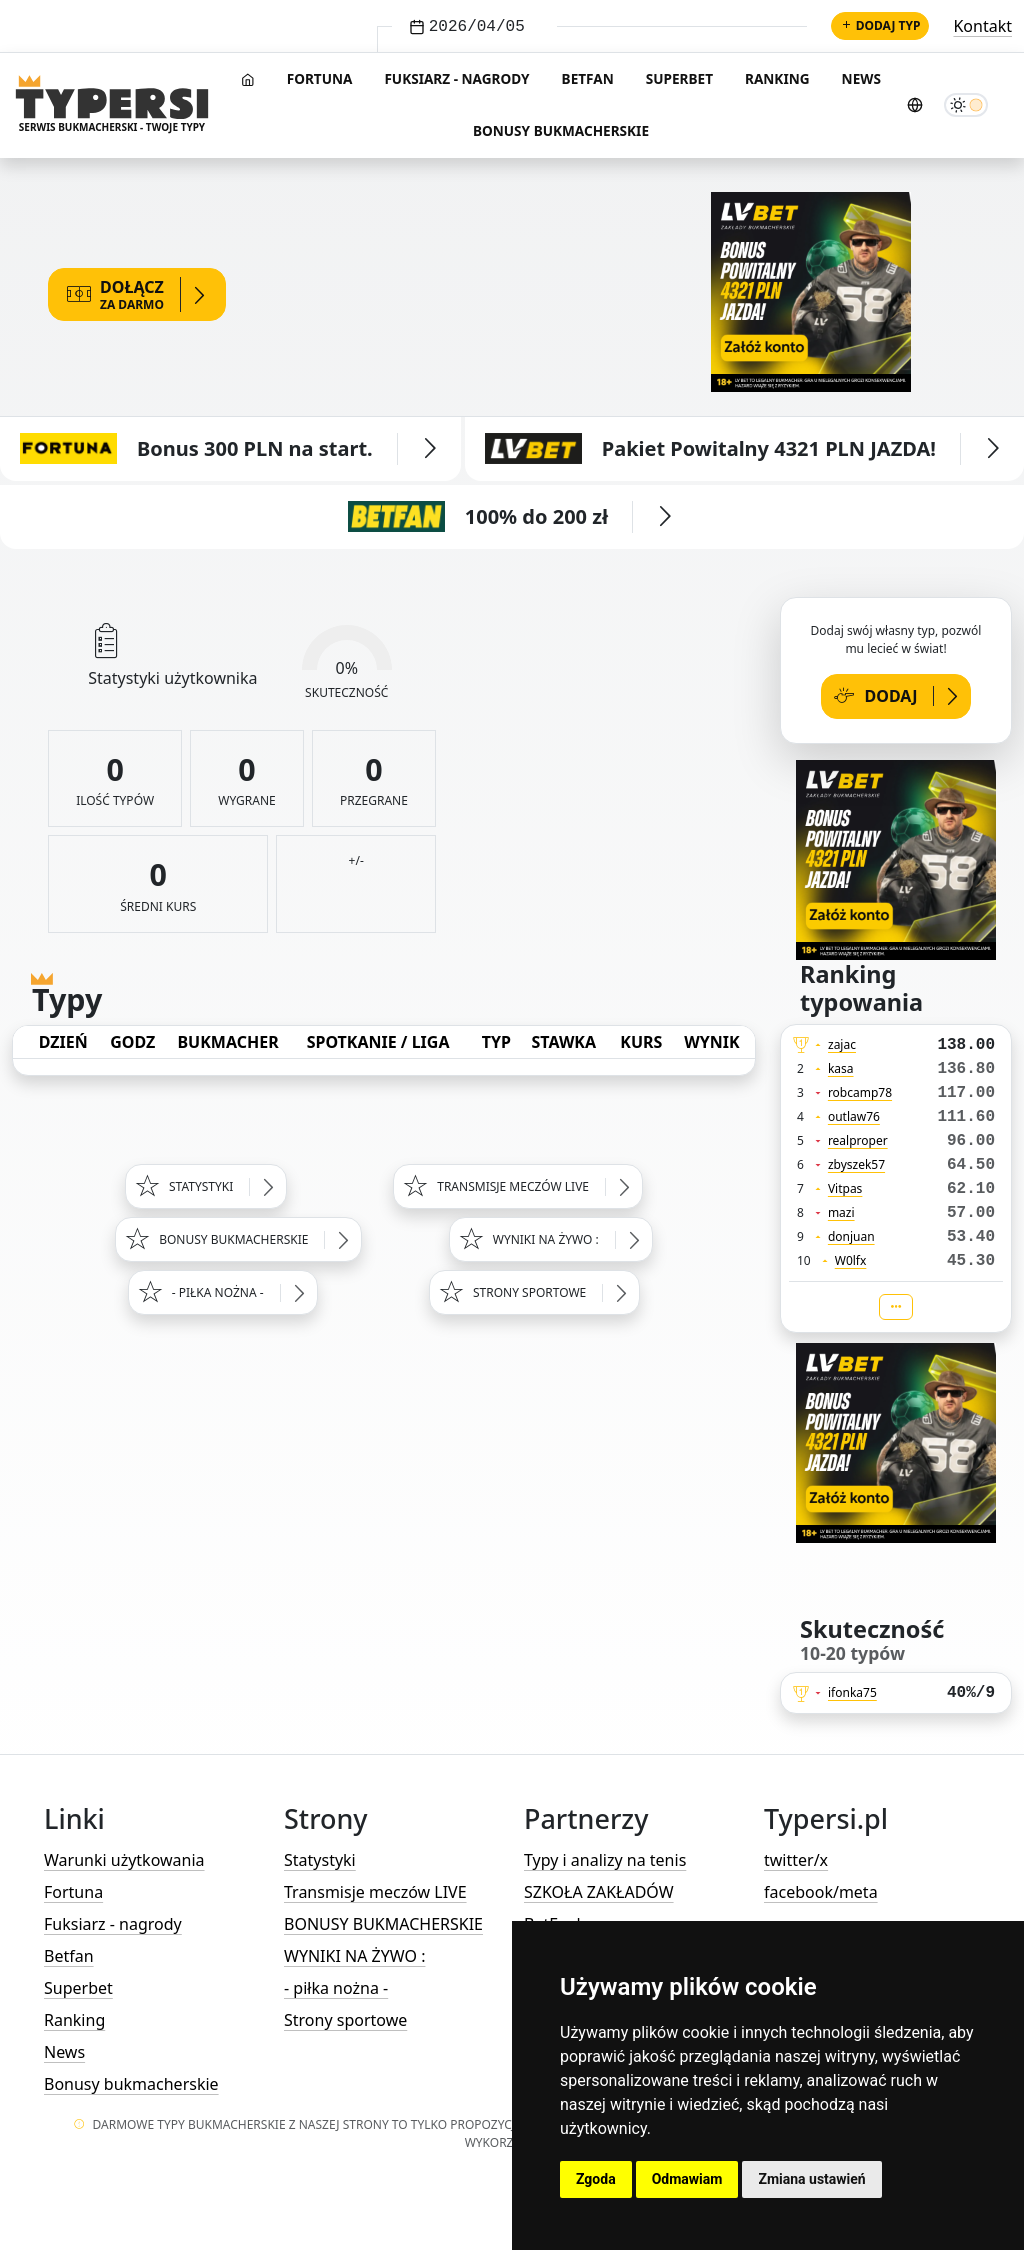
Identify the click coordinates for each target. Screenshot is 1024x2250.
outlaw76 (854, 1116)
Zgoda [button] (596, 2179)
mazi (841, 1212)
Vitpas (845, 1188)
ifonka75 (852, 1692)
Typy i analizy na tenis (605, 1860)
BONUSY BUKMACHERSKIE (383, 1924)
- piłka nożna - (336, 1988)
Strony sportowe (345, 2020)
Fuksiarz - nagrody (456, 78)
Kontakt (982, 26)
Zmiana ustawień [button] (811, 2179)
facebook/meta (821, 1892)
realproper (858, 1140)
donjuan (851, 1236)
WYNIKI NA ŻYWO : (354, 1956)
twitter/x (796, 1860)
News (861, 78)
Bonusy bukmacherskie (561, 130)
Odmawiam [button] (687, 2179)
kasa (841, 1068)
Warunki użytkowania (124, 1860)
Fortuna (320, 78)
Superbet (679, 78)
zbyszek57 (856, 1164)
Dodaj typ (880, 25)
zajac (842, 1044)
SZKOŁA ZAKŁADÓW (599, 1892)
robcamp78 (860, 1092)
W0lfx (851, 1260)
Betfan (588, 78)
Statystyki (320, 1860)
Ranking (777, 78)
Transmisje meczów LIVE (375, 1892)
